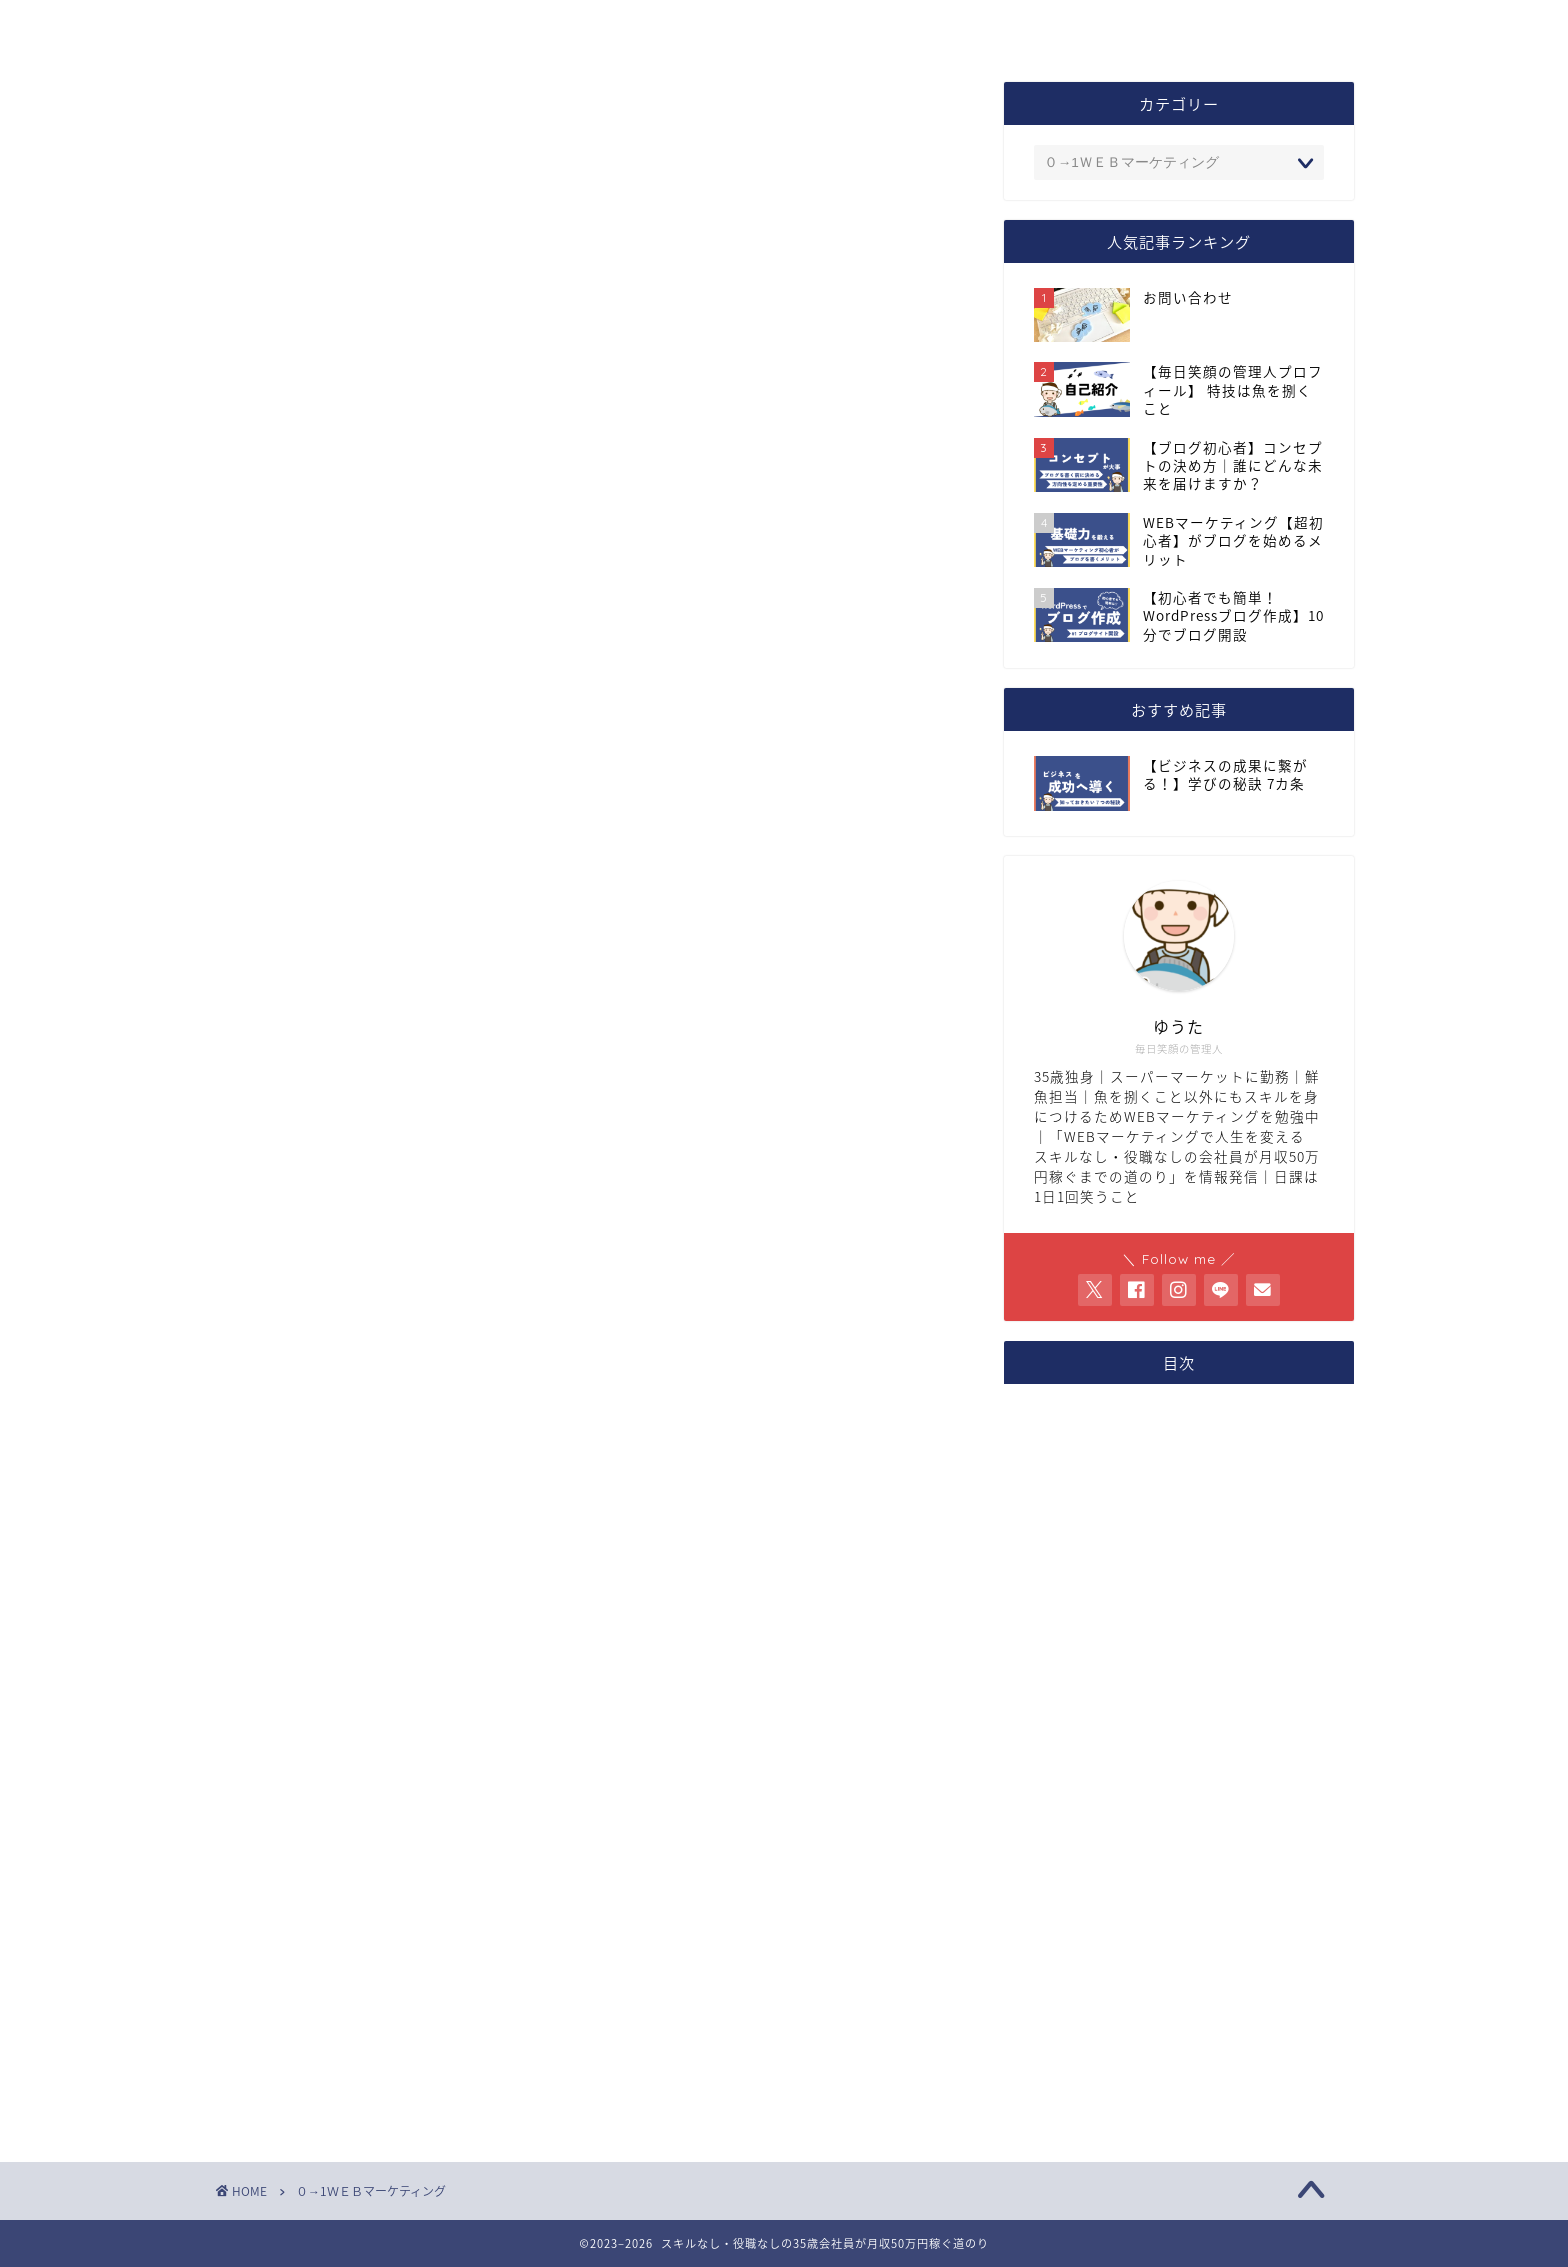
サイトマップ (985, 27)
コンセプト (643, 27)
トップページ (302, 27)
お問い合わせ (809, 27)
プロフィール (478, 27)
